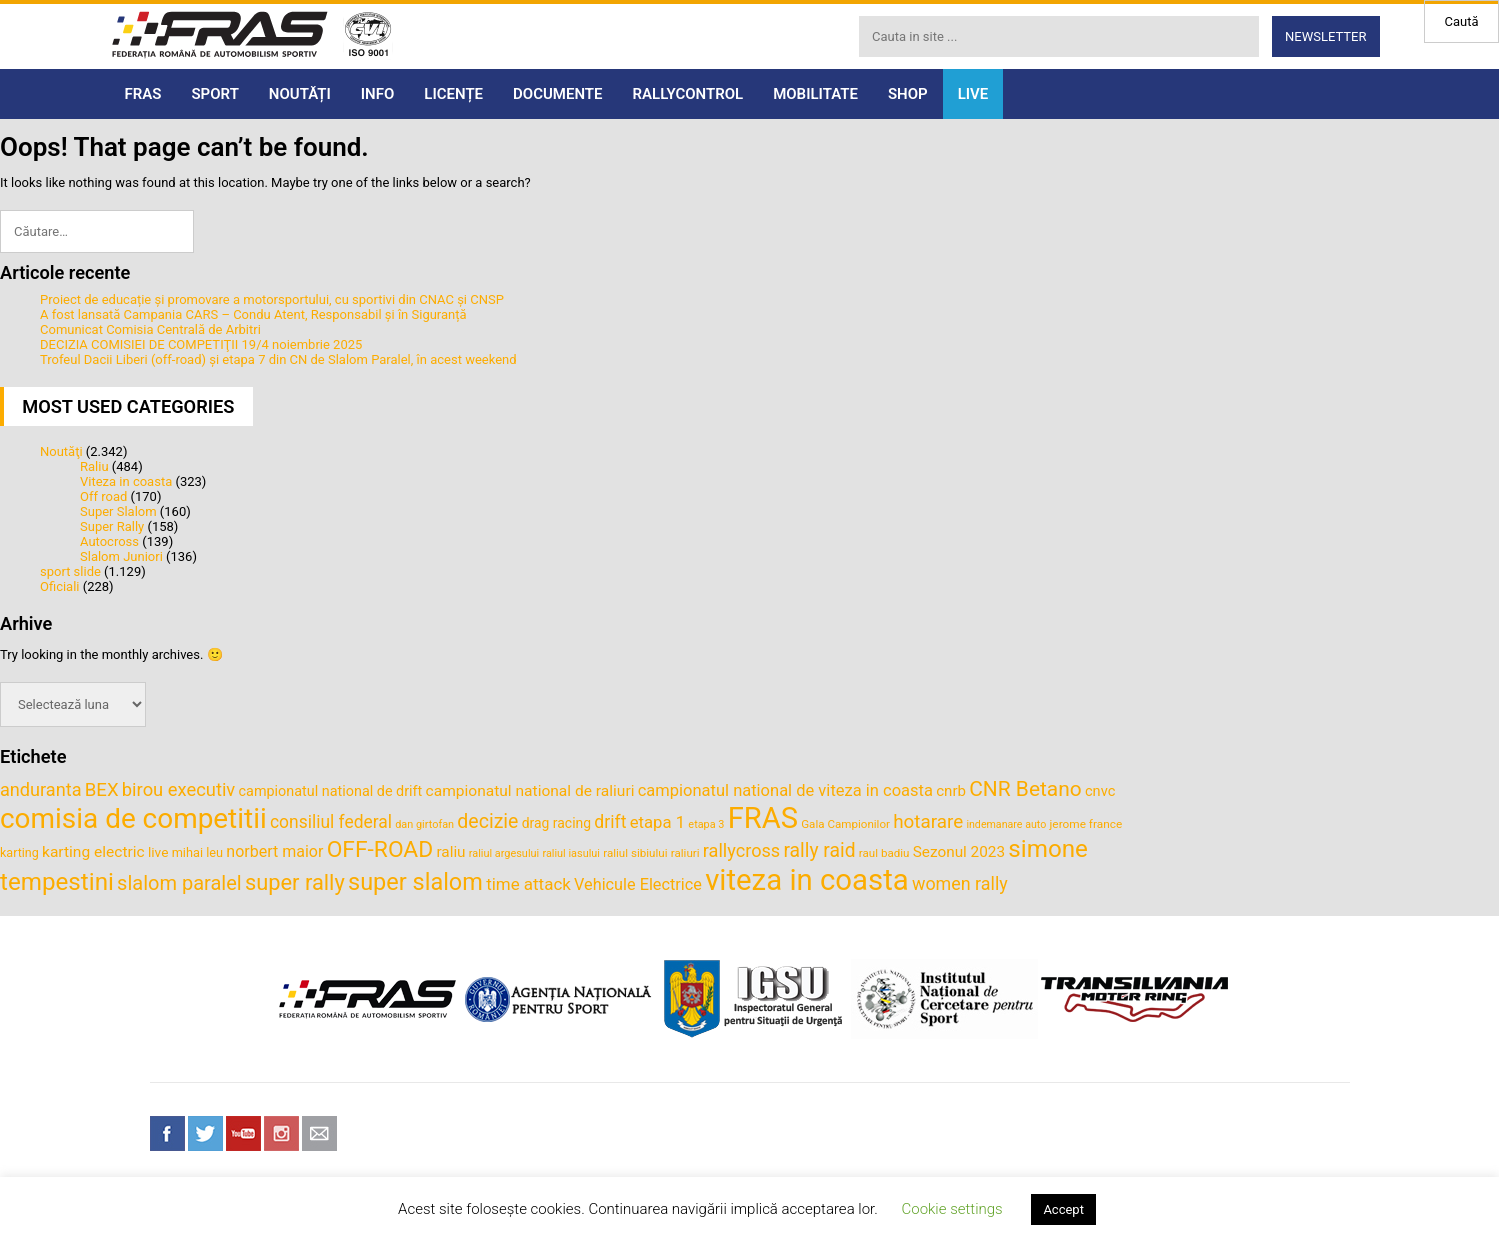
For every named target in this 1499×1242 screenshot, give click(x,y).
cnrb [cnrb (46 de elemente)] (951, 791)
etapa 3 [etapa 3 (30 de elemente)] (706, 824)
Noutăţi (61, 451)
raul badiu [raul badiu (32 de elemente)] (884, 853)
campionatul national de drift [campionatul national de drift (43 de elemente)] (331, 791)
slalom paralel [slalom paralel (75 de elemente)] (179, 883)
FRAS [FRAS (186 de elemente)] (763, 818)
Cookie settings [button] (951, 1209)
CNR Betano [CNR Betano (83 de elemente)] (1025, 789)
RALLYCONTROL (688, 94)
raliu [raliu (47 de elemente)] (450, 852)
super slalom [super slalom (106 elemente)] (415, 882)
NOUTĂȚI (300, 94)
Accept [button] (1063, 1209)
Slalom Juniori (121, 556)
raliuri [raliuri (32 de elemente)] (685, 853)
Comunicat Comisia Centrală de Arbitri (150, 329)
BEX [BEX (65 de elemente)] (102, 790)
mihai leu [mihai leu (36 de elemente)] (197, 852)
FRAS (143, 94)
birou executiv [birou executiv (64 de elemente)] (178, 789)
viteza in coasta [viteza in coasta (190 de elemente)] (807, 880)
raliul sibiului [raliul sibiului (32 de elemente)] (635, 853)
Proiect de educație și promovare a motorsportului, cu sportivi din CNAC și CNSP (272, 299)
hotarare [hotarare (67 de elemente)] (928, 822)
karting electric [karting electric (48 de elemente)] (93, 852)
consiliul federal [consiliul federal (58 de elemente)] (331, 822)
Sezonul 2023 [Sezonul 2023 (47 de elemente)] (959, 852)
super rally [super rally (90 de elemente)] (295, 882)
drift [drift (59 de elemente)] (610, 822)
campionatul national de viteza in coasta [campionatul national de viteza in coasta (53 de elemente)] (785, 790)
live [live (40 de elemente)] (158, 852)
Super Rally (112, 526)
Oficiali (60, 586)
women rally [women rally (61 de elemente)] (960, 883)
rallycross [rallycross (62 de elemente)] (741, 850)
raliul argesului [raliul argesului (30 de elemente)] (504, 853)
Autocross (109, 541)
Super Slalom (118, 511)
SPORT (214, 94)
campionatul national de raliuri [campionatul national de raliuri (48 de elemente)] (530, 791)
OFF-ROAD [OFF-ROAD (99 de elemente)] (380, 849)
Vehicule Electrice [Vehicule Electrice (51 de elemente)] (638, 884)
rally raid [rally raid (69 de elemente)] (819, 850)
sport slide (70, 571)
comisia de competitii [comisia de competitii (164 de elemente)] (133, 818)
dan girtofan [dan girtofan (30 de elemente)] (424, 824)
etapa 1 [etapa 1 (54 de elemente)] (657, 822)
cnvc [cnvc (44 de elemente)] (1100, 791)
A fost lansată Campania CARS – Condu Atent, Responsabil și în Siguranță (253, 314)
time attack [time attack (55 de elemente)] (528, 884)
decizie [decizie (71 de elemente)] (487, 821)
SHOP (908, 94)
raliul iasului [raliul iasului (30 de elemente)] (571, 853)
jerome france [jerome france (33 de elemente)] (1086, 824)
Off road (103, 496)
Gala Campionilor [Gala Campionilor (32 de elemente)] (845, 824)
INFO (378, 94)
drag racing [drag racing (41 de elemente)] (556, 823)
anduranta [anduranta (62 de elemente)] (41, 789)
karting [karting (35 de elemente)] (19, 852)
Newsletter (1325, 36)
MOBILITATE (815, 94)
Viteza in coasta (126, 481)
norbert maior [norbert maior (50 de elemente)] (274, 851)
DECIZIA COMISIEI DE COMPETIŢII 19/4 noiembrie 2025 (201, 344)
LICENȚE (453, 94)
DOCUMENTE (557, 94)
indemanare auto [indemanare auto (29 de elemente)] (1006, 824)
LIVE (973, 94)
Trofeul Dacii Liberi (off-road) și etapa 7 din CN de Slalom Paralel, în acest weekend (278, 359)
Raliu (94, 466)
